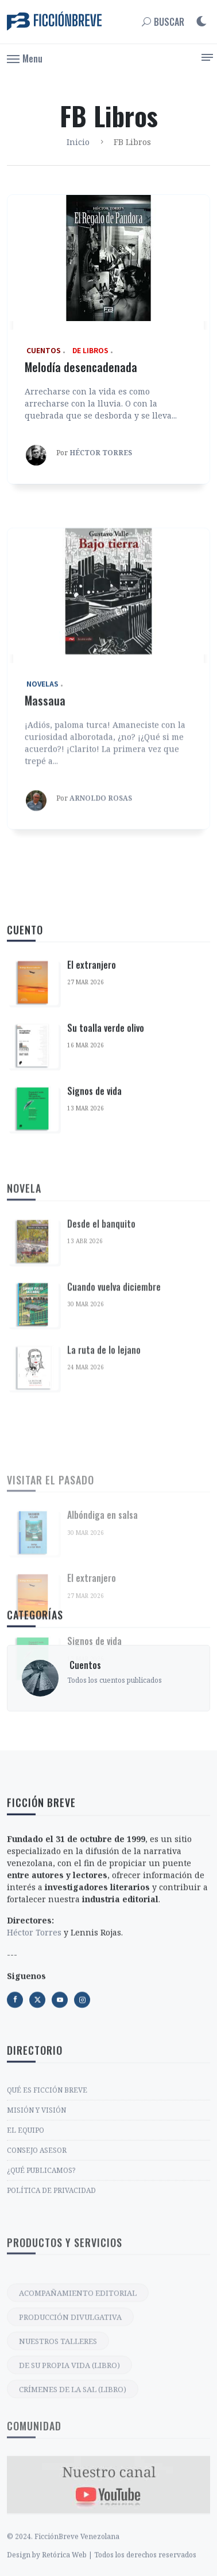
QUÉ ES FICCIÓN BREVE (47, 2191)
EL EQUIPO (25, 2231)
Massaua (45, 847)
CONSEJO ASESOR (37, 2251)
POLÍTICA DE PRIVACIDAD (51, 2291)
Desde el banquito (101, 1376)
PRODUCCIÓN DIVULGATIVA (70, 2440)
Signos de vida (94, 1192)
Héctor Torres (34, 2041)
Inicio (78, 141)
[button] (24, 58)
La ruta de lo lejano (104, 1502)
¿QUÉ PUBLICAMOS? (41, 2271)
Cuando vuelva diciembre (114, 1439)
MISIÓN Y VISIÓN (36, 2211)
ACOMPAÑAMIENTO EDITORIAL (78, 2416)
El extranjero (91, 1066)
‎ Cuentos (84, 1715)
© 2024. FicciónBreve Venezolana (63, 2563)
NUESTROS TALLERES (58, 2464)
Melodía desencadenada (81, 367)
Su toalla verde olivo (105, 1129)
